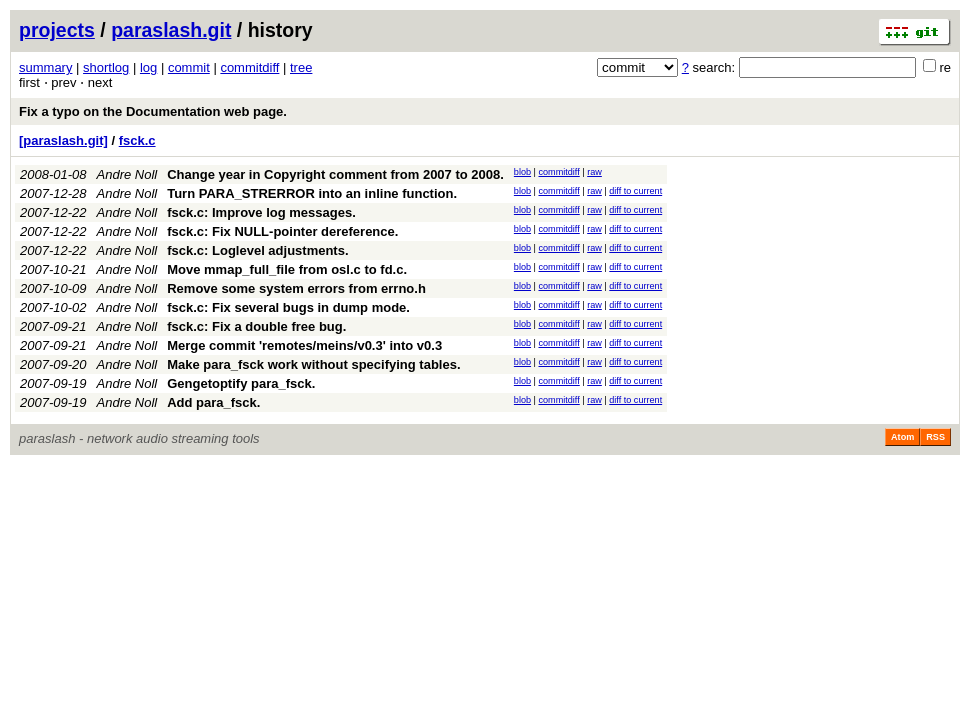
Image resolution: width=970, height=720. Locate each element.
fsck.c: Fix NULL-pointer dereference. (282, 231)
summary (45, 67)
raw (594, 172)
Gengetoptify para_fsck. (241, 383)
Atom (902, 437)
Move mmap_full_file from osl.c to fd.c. (287, 269)
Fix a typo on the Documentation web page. (153, 111)
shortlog (106, 67)
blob (522, 172)
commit (189, 67)
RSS (935, 437)
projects (57, 30)
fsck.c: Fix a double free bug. (256, 326)
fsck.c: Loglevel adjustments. (257, 250)
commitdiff (249, 67)
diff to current (635, 191)
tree (301, 67)
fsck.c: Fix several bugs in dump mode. (288, 307)
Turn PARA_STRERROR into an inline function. (312, 193)
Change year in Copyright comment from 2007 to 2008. (335, 174)
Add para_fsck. (213, 402)
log (148, 67)
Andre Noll (127, 174)
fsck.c (137, 140)
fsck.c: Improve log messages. (261, 212)
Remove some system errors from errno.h (296, 288)
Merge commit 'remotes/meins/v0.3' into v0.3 (304, 345)
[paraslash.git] (63, 140)
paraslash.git (171, 30)
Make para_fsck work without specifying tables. (313, 364)
